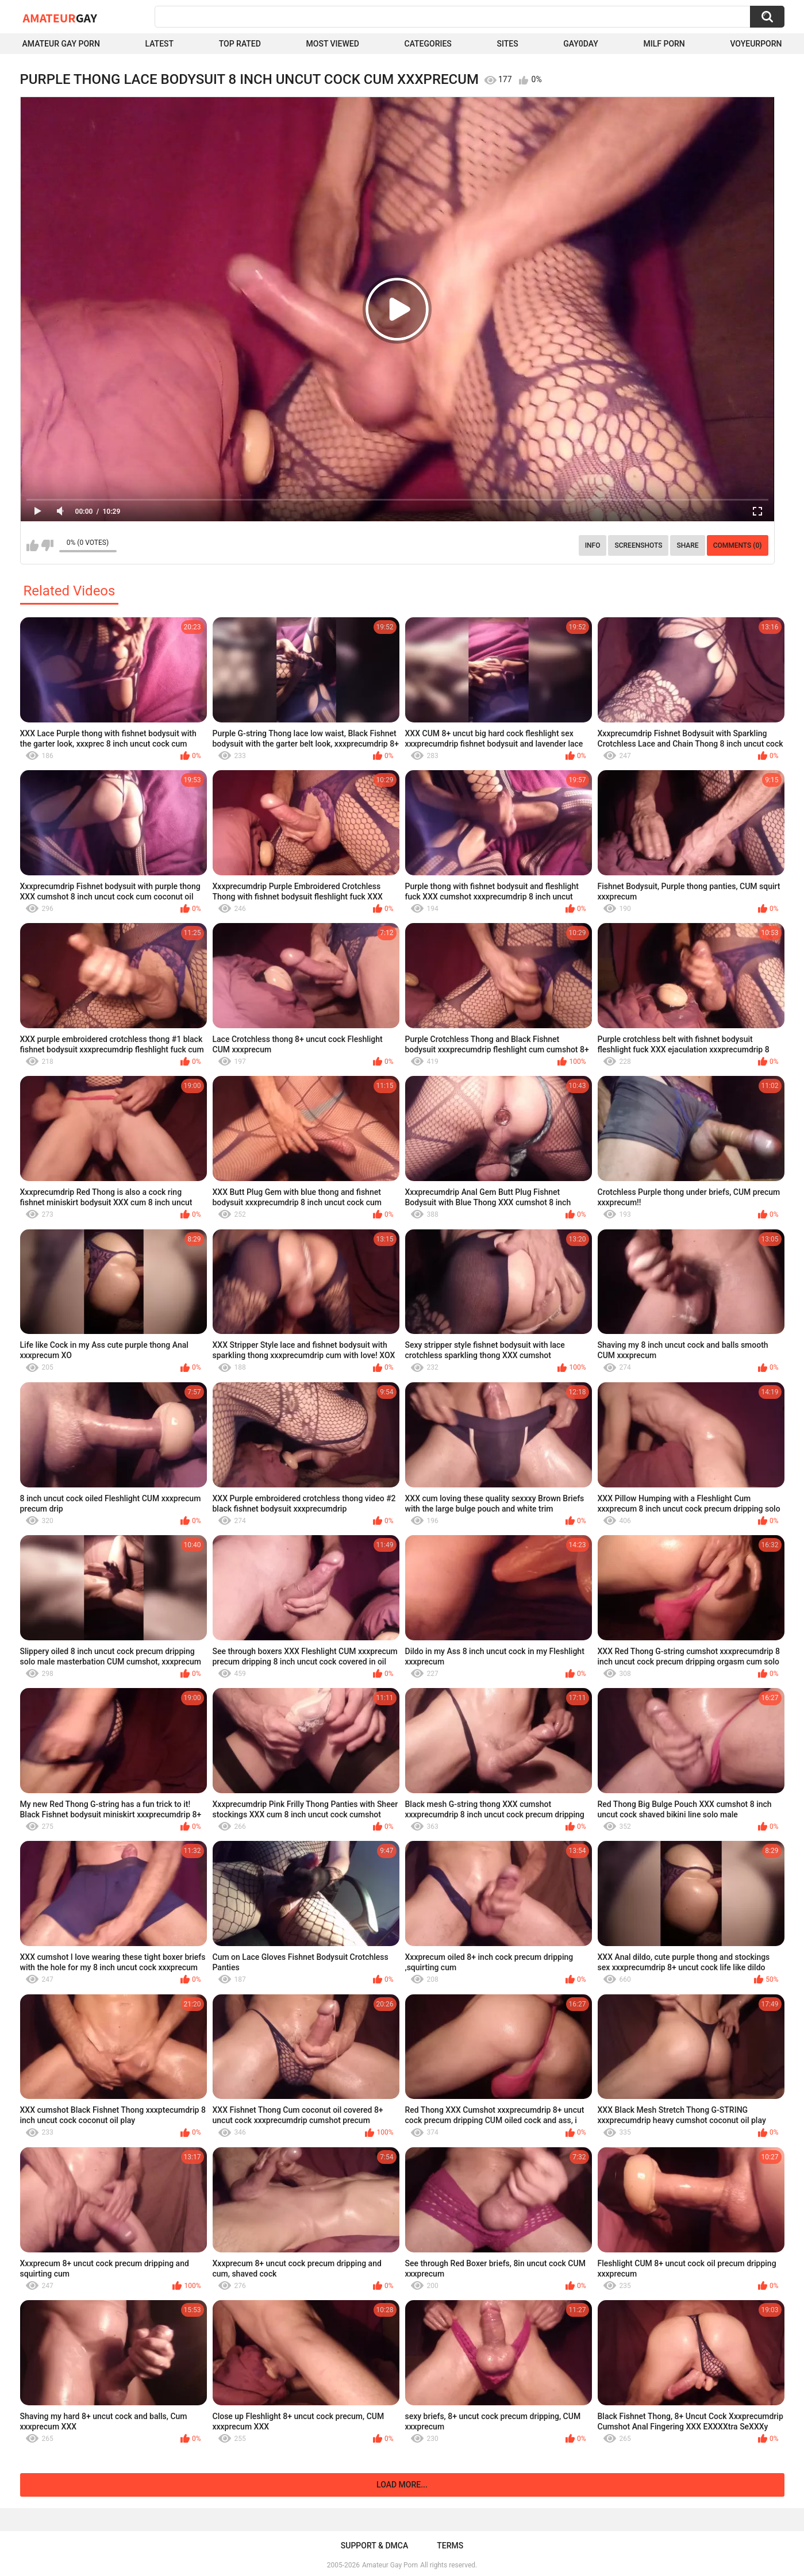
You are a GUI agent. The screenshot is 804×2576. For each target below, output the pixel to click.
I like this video (32, 545)
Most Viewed (332, 43)
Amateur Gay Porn (61, 43)
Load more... (402, 2484)
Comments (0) (737, 545)
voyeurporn (756, 43)
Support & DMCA (374, 2545)
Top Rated (240, 43)
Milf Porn (664, 43)
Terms (450, 2545)
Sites (507, 43)
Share (687, 545)
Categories (428, 43)
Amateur (60, 18)
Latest (159, 43)
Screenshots (638, 545)
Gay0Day (580, 43)
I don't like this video (47, 545)
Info (593, 545)
